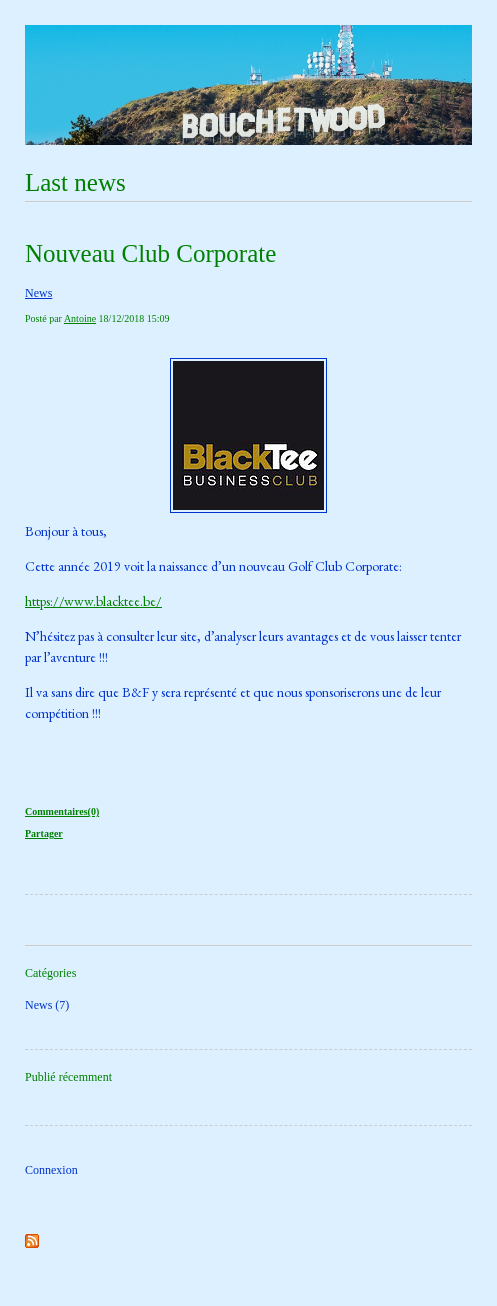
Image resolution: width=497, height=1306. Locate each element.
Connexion (51, 1170)
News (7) (47, 1005)
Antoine (80, 318)
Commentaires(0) (62, 811)
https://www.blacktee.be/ (93, 601)
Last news (75, 182)
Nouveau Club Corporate (150, 253)
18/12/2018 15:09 (134, 318)
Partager (44, 833)
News (38, 293)
